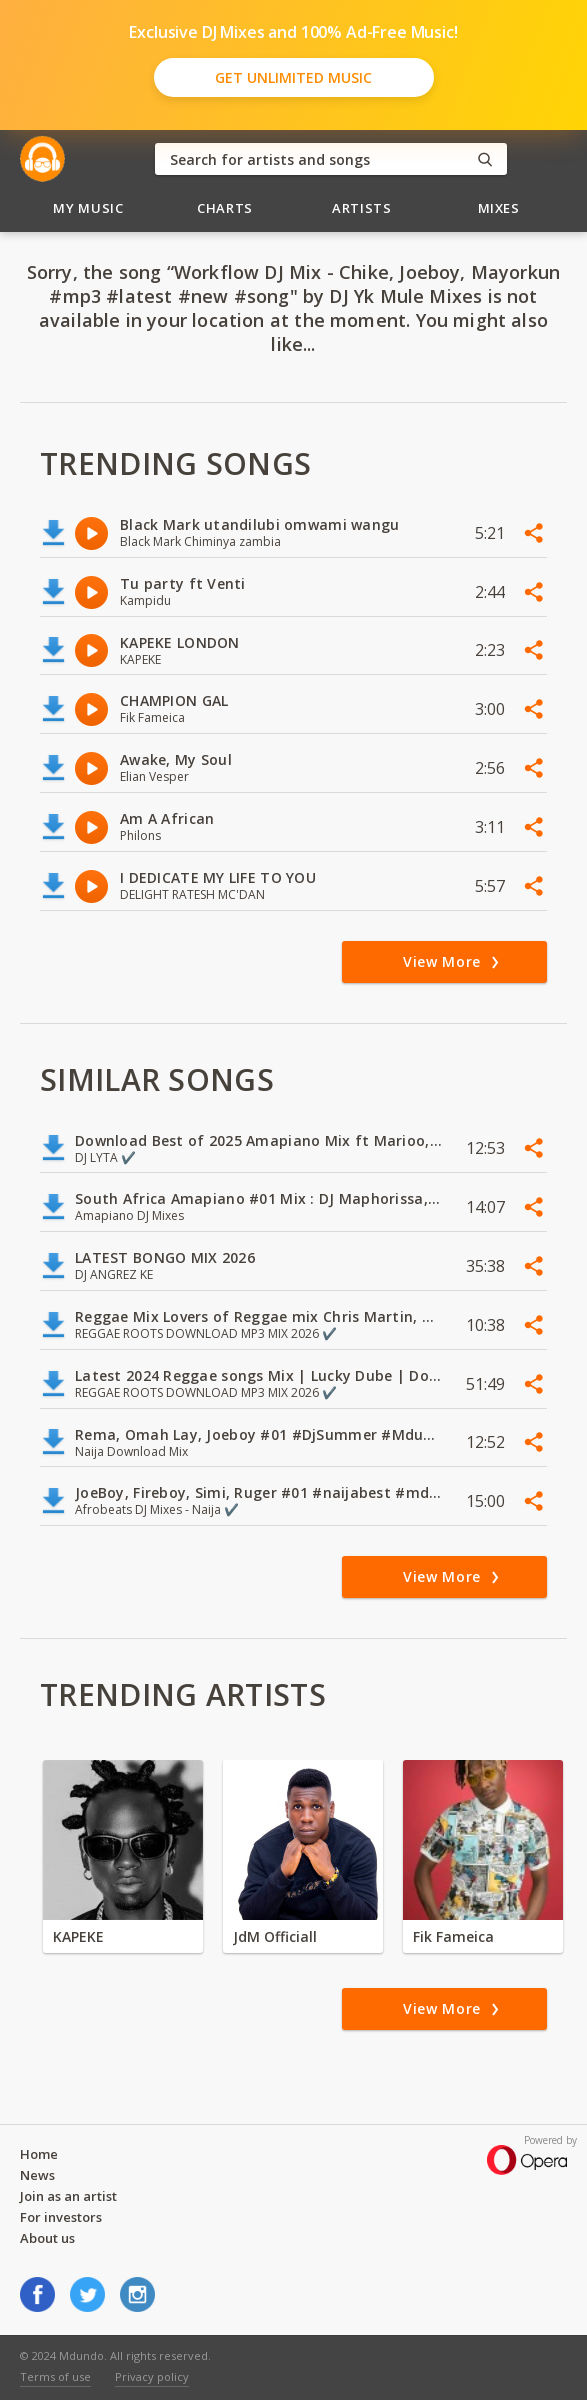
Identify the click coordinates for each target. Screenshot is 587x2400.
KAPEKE (78, 1936)
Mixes (499, 208)
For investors (61, 2217)
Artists (362, 208)
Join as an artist (68, 2196)
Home (39, 2154)
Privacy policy (152, 2376)
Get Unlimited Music (293, 77)
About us (47, 2238)
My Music (88, 208)
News (37, 2175)
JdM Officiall (275, 1936)
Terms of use (55, 2376)
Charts (225, 208)
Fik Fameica (453, 1936)
